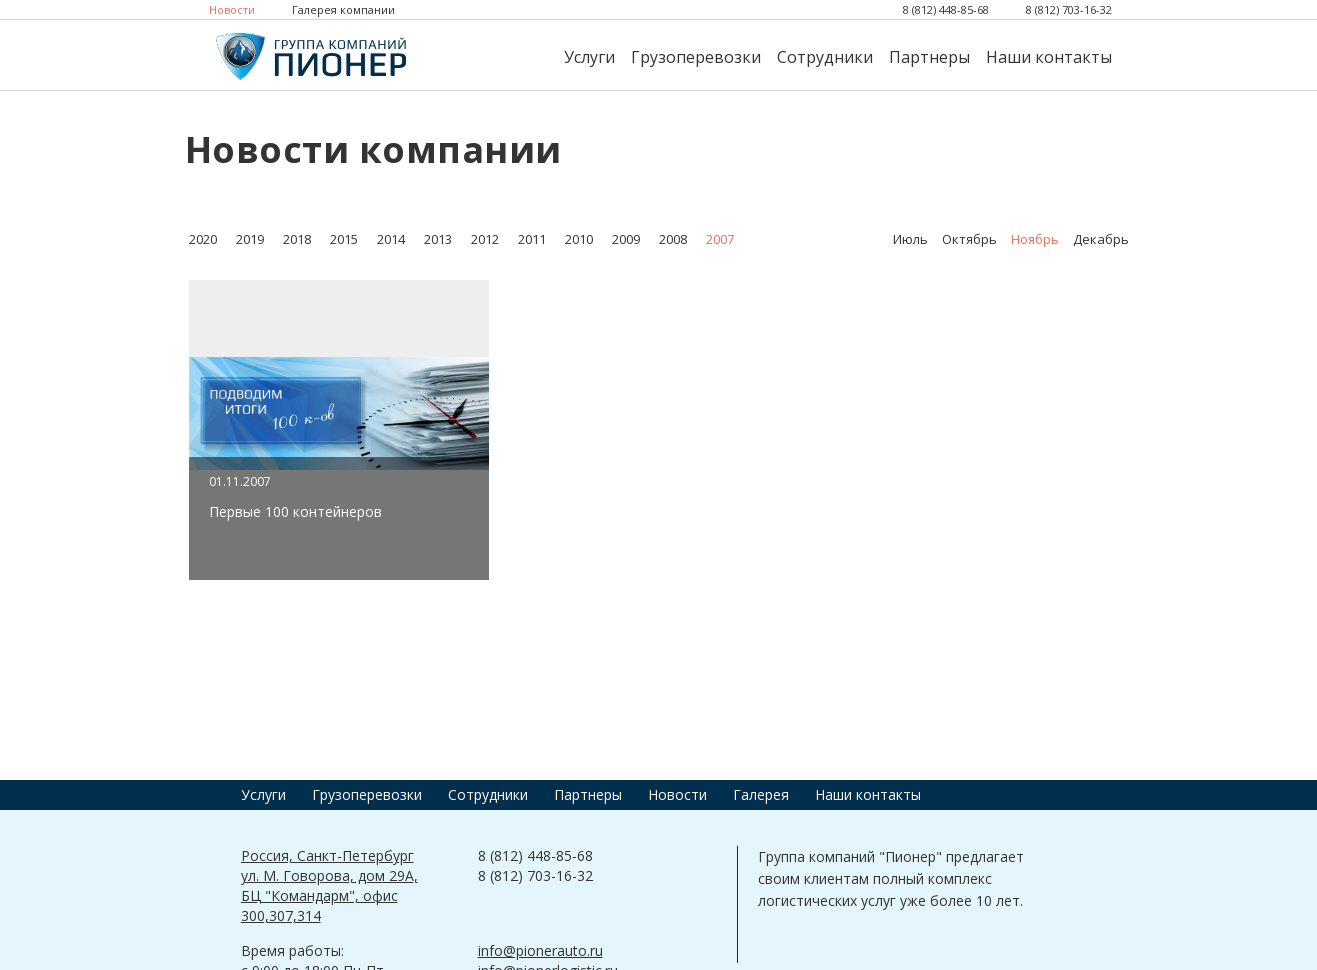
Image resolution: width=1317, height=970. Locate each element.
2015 (344, 239)
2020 (203, 239)
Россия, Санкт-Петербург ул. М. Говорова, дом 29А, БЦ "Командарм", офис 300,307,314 (329, 885)
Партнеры (929, 57)
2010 (579, 239)
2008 (673, 239)
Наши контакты (1049, 57)
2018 (297, 239)
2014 (391, 239)
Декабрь (1101, 239)
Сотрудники (825, 57)
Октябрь (969, 239)
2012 (485, 239)
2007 (720, 239)
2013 (438, 239)
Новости (232, 9)
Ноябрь (1035, 239)
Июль (910, 239)
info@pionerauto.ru (540, 950)
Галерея (761, 794)
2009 (626, 239)
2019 (250, 239)
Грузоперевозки (696, 57)
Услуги (589, 57)
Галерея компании (343, 9)
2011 (532, 239)
